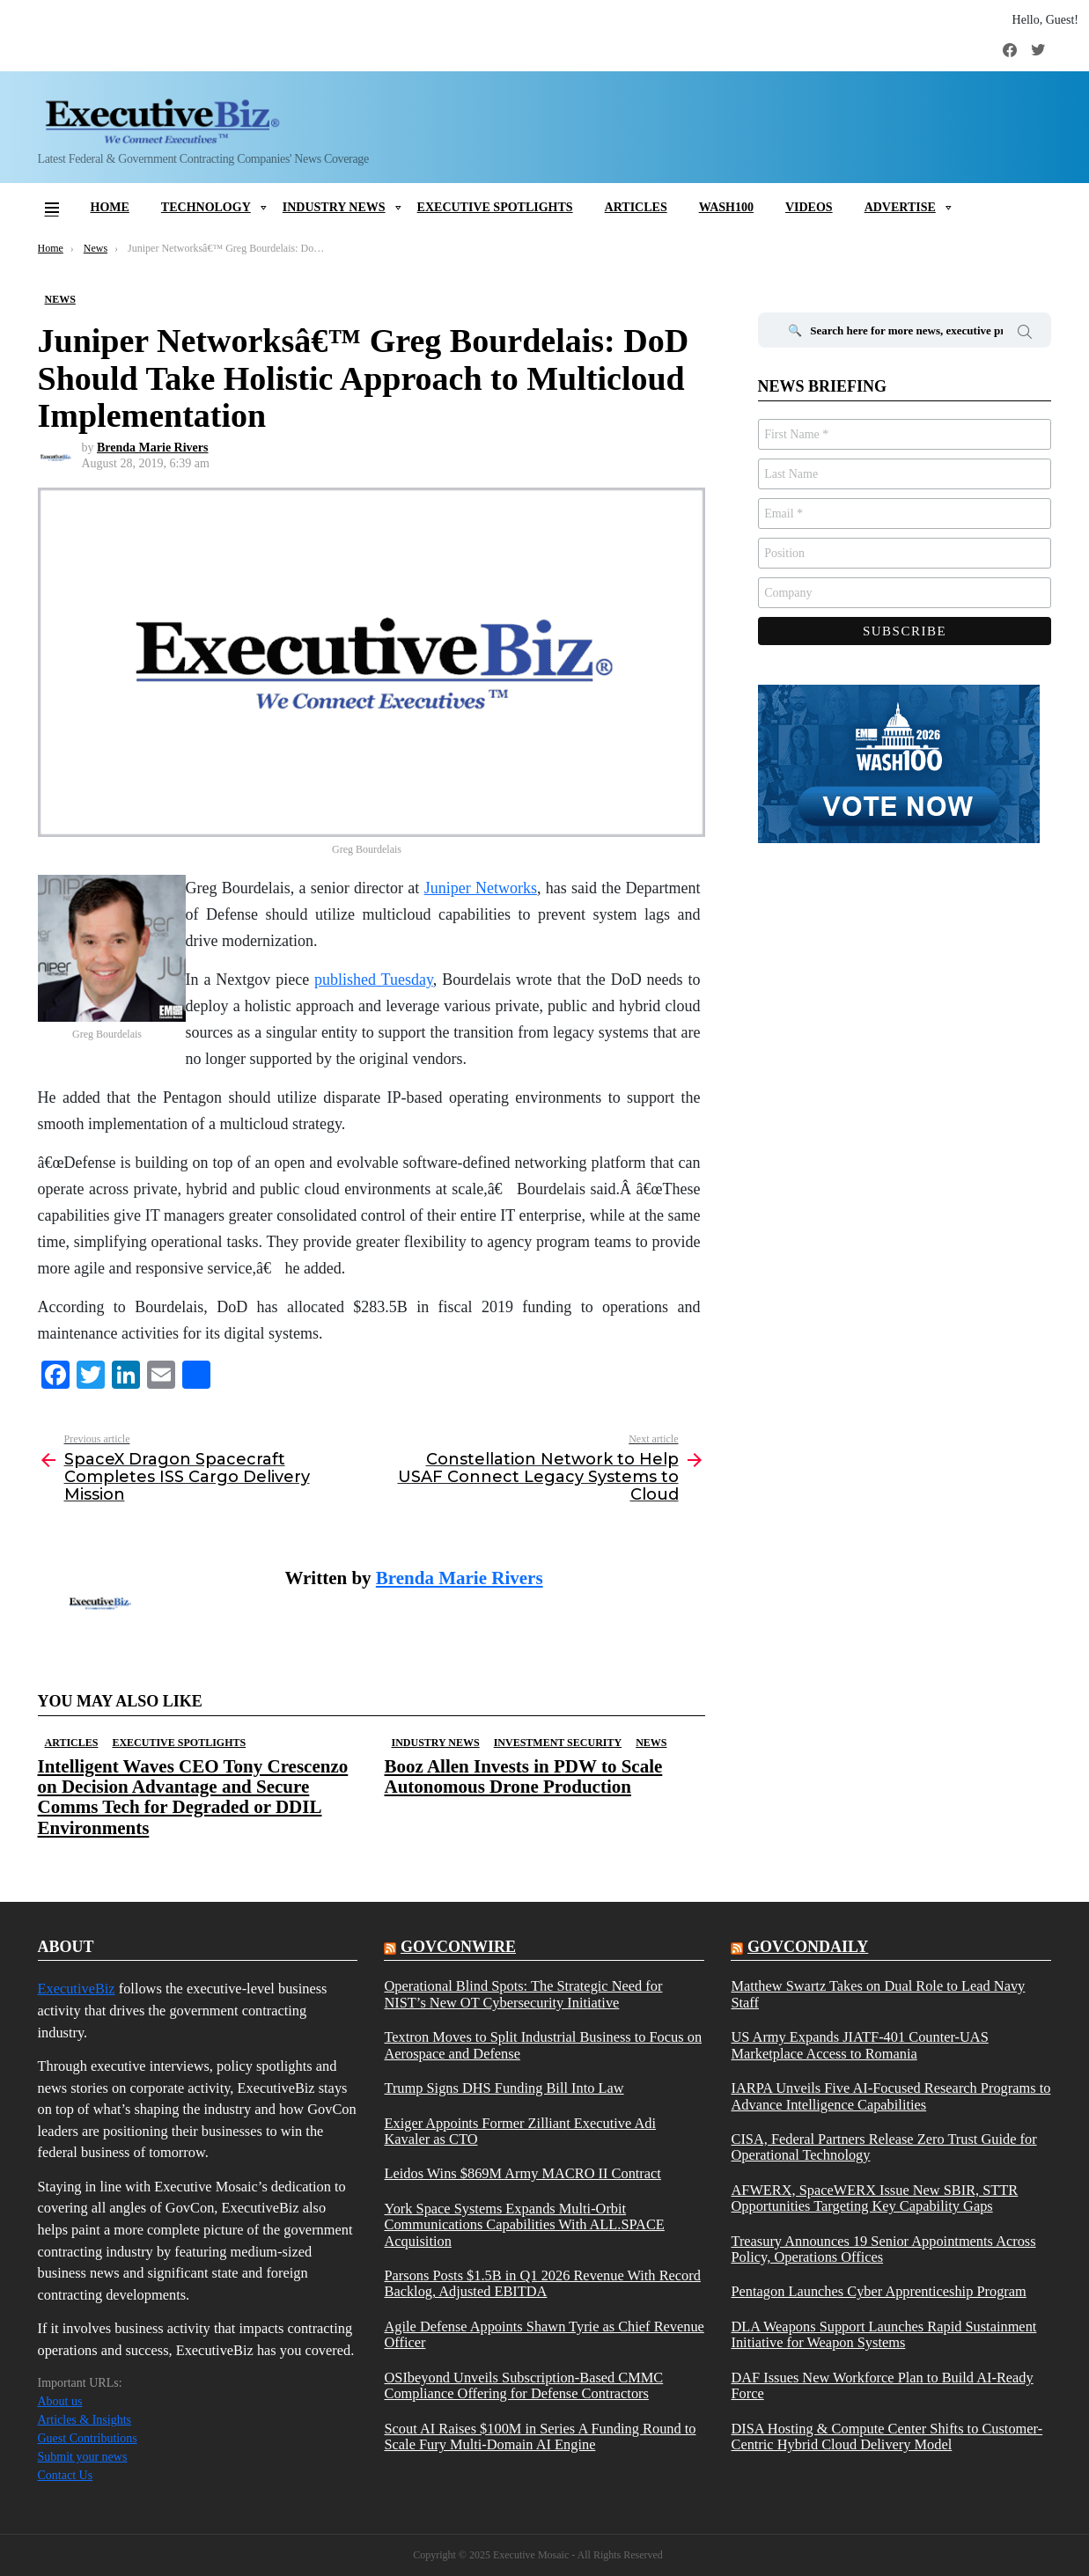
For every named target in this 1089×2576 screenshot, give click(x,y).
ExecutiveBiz (76, 1988)
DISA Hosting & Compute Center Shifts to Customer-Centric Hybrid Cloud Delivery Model (886, 2437)
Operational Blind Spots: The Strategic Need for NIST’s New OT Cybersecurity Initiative (523, 1994)
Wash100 (726, 207)
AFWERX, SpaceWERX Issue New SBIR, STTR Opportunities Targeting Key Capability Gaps (874, 2198)
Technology (206, 207)
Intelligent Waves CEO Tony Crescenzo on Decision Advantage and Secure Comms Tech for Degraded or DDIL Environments (193, 1797)
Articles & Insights (85, 2419)
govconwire (458, 1947)
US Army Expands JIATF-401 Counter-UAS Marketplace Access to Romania (859, 2045)
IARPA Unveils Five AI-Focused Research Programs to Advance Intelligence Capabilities (890, 2096)
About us (60, 2401)
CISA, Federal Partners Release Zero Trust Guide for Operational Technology (883, 2147)
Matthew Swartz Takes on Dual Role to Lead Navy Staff (878, 1994)
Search (1024, 334)
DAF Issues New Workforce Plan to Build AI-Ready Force (882, 2386)
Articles (636, 207)
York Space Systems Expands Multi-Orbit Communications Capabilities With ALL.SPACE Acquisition (524, 2225)
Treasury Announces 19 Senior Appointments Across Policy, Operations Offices (883, 2249)
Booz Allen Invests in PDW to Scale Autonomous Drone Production (524, 1776)
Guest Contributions (87, 2438)
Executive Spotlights (495, 207)
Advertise (900, 207)
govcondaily (807, 1947)
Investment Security (558, 1742)
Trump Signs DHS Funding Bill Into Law (503, 2088)
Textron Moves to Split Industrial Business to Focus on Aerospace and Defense (543, 2045)
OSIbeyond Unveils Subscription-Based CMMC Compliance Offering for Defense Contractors (523, 2386)
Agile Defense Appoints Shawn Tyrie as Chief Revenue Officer (543, 2335)
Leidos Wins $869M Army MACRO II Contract (522, 2174)
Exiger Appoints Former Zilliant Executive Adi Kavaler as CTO (520, 2131)
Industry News (334, 207)
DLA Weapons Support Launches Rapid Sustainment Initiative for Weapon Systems (883, 2335)
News (651, 1742)
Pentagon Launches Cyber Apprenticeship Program (878, 2292)
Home (110, 207)
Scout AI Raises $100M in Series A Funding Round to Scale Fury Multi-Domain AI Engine (539, 2437)
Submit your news (83, 2456)
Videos (809, 207)
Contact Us (65, 2475)
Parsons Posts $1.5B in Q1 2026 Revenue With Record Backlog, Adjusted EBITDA (542, 2284)
